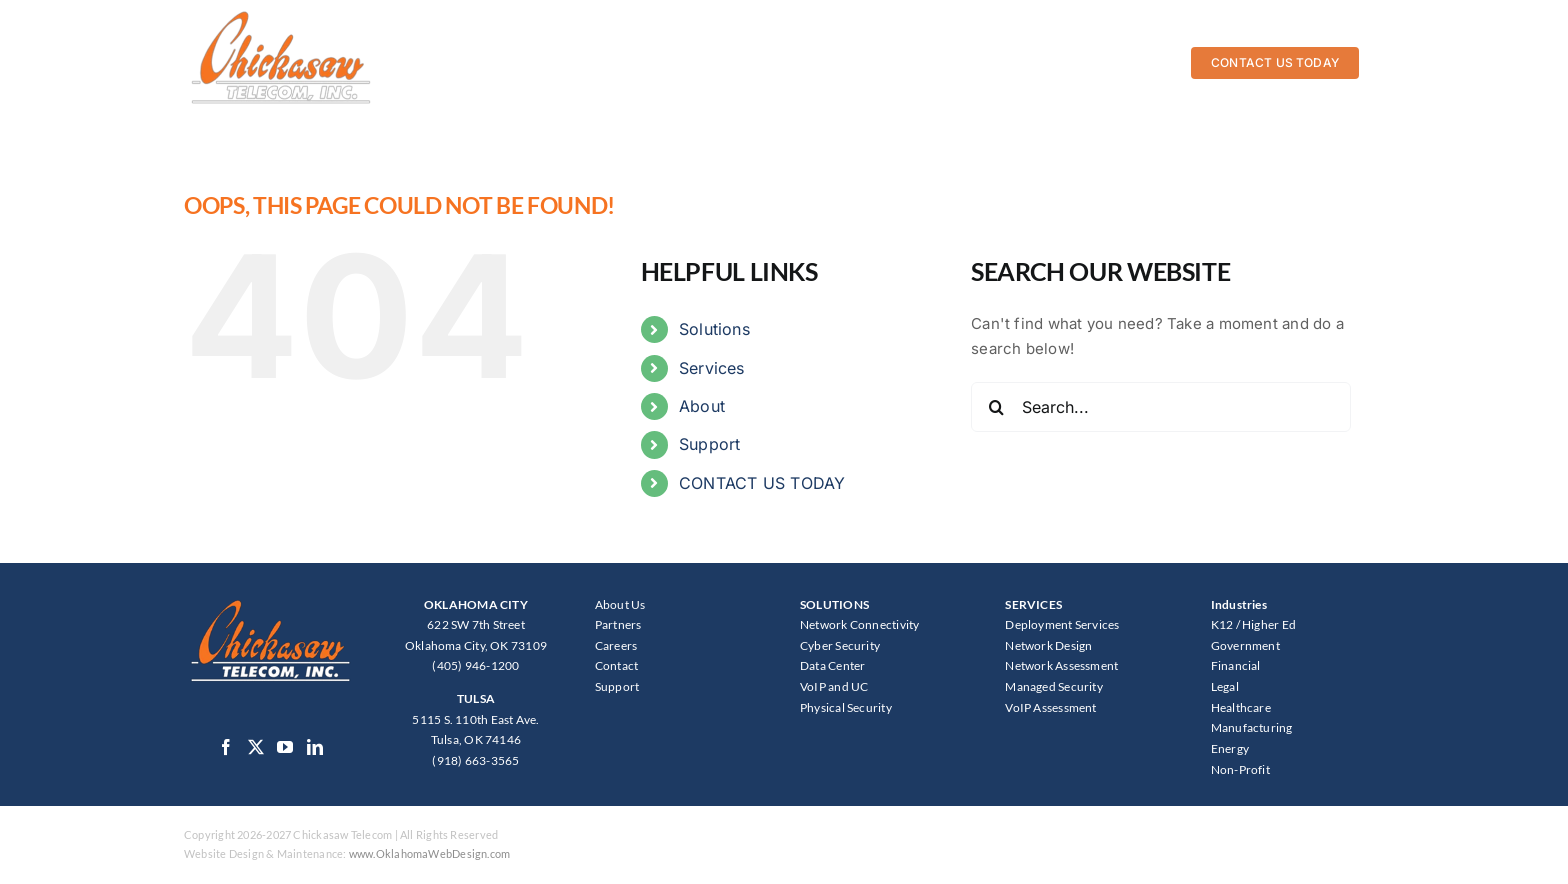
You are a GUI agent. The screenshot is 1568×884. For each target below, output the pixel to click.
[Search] (996, 407)
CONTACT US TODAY (762, 483)
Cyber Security (840, 645)
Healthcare (1241, 707)
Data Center (832, 665)
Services (712, 368)
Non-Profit (1240, 769)
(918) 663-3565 (475, 760)
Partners (618, 624)
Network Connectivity (860, 624)
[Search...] (1161, 407)
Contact (617, 665)
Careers (616, 645)
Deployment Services (1062, 624)
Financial (1236, 665)
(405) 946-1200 (475, 665)
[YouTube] (285, 747)
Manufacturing (1252, 727)
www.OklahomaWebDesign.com (430, 853)
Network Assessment (1061, 665)
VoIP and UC (834, 686)
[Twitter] (256, 747)
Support (710, 444)
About (702, 406)
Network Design (1048, 645)
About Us (620, 604)
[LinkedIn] (315, 747)
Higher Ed (1269, 624)
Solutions (714, 329)
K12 (1222, 624)
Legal (1225, 686)
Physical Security (846, 707)
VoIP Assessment (1050, 707)
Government (1245, 645)
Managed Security (1054, 686)
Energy (1230, 748)
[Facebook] (226, 747)
